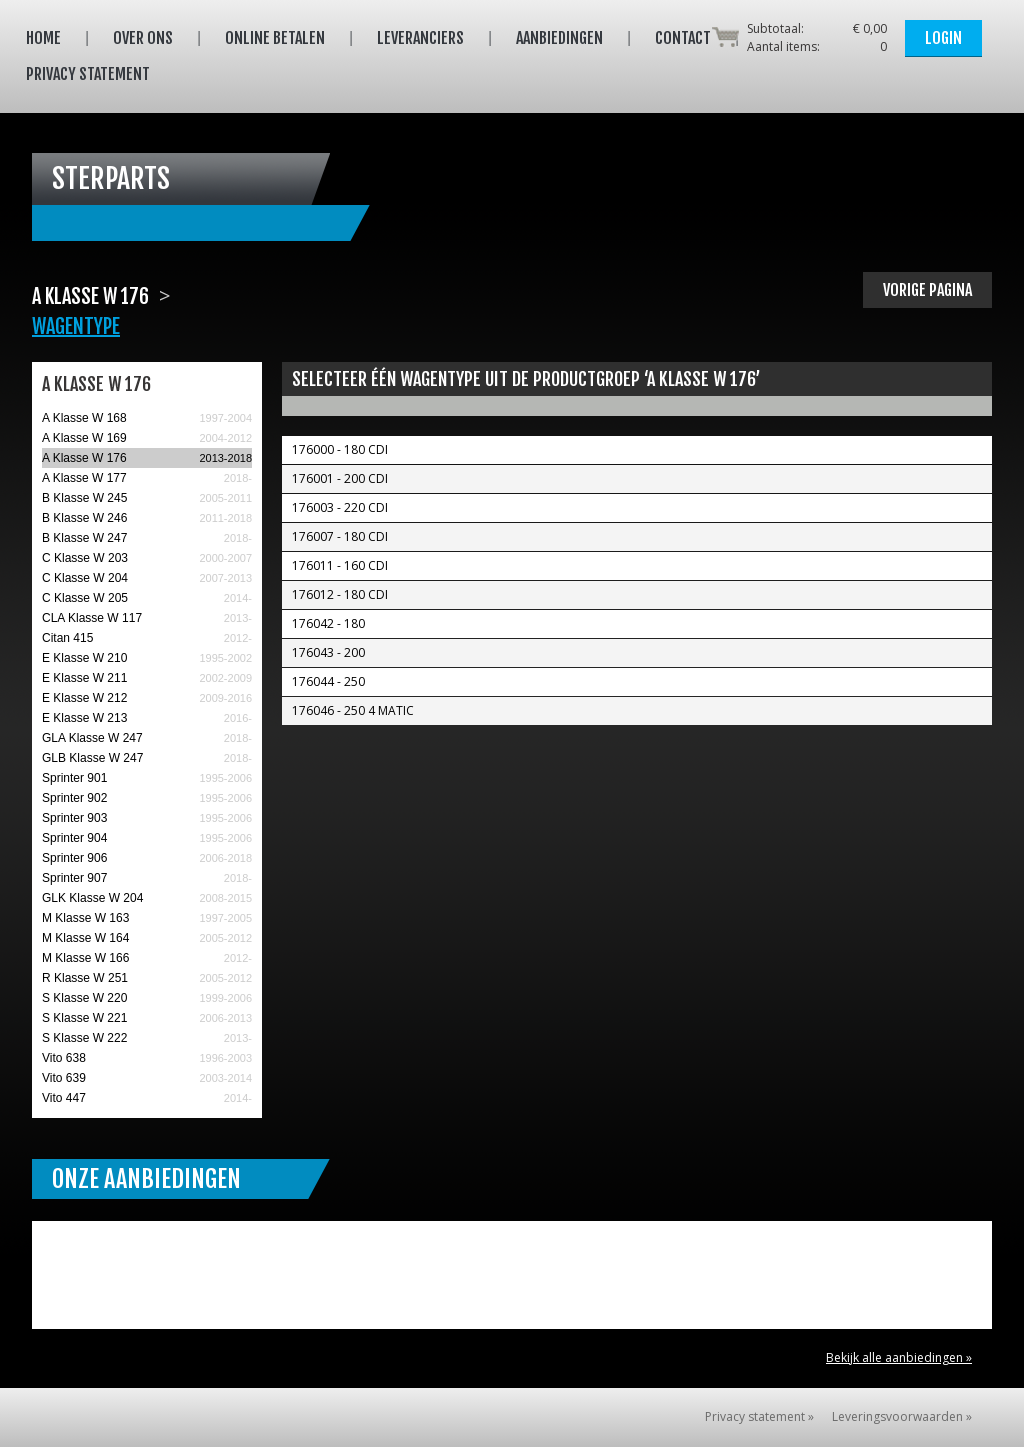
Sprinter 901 (74, 778)
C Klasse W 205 (85, 598)
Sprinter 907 (74, 878)
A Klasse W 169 (84, 438)
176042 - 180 (328, 623)
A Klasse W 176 (84, 458)
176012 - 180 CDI (340, 594)
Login (943, 38)
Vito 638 (64, 1058)
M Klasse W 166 (85, 958)
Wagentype (76, 326)
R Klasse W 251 (85, 978)
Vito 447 (64, 1098)
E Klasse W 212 (84, 698)
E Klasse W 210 (84, 658)
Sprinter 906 (74, 858)
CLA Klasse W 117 (92, 618)
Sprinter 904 (74, 838)
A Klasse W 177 (84, 478)
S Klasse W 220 (84, 998)
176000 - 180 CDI (340, 449)
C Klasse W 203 (85, 558)
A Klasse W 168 (84, 418)
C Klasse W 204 (85, 578)
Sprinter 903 (74, 818)
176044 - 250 (328, 681)
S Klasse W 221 (84, 1018)
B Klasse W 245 (84, 498)
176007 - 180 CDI (340, 536)
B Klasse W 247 (84, 538)
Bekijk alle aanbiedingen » (899, 1357)
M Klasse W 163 (85, 918)
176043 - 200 (328, 652)
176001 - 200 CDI (340, 478)
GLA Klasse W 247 (92, 738)
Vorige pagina (927, 290)
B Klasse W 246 (84, 518)
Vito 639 (64, 1078)
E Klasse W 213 (84, 718)
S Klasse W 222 (84, 1038)
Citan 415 (67, 638)
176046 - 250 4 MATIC (353, 710)
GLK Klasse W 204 (92, 898)
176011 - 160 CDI (340, 565)
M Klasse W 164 (85, 938)
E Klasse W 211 (84, 678)
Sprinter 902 (74, 798)
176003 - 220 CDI (340, 507)
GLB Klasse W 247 (92, 758)
